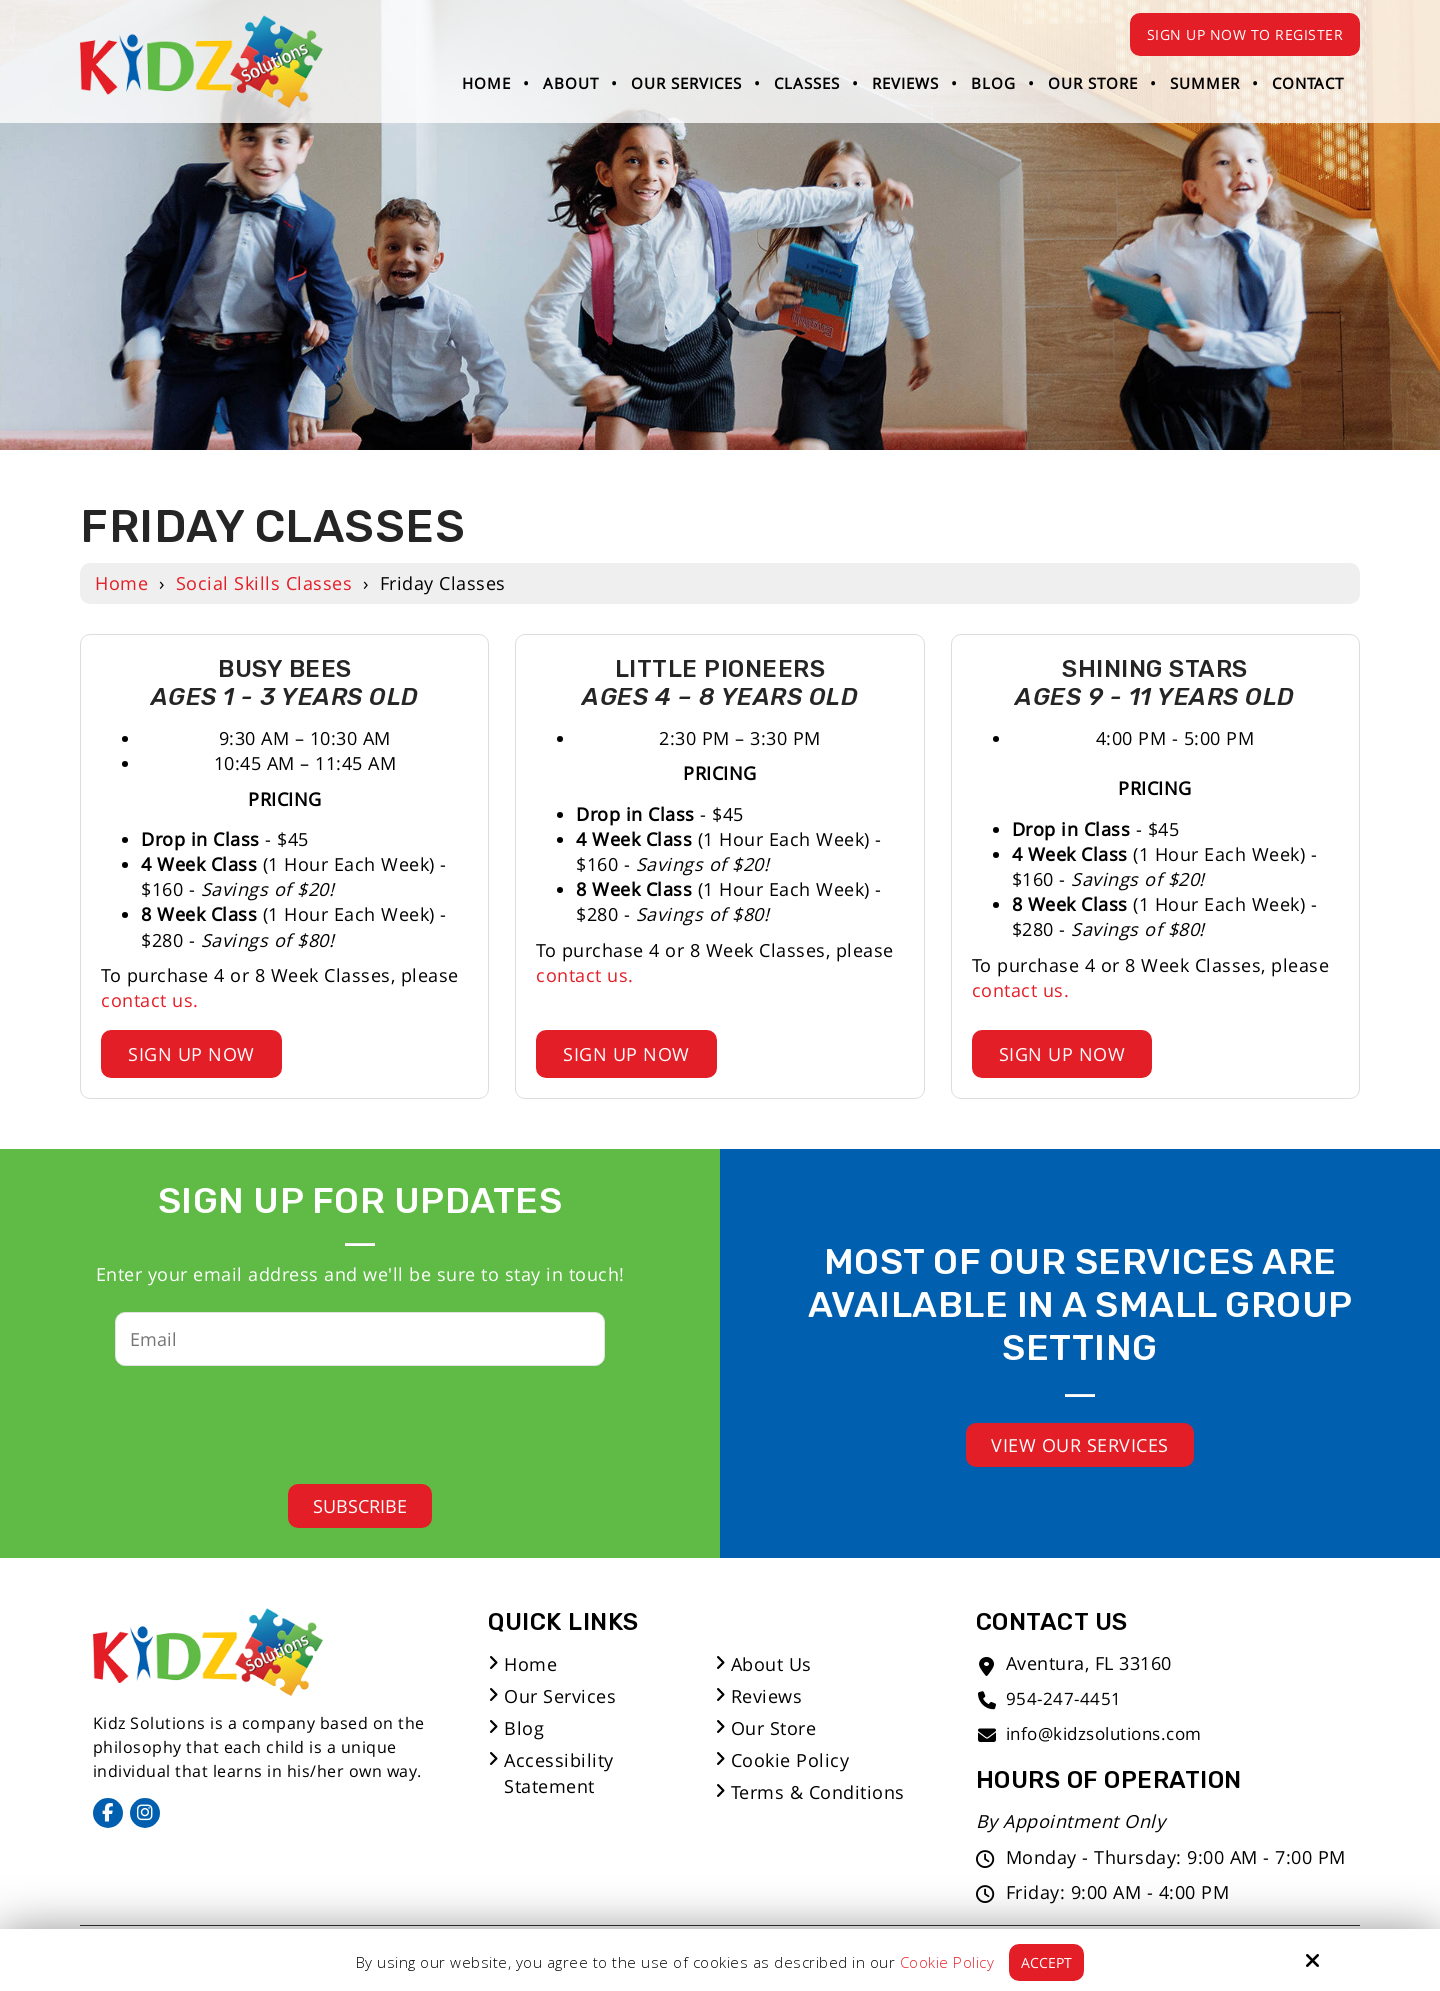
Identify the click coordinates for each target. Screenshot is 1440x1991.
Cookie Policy (946, 1962)
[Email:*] (360, 1339)
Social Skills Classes (264, 583)
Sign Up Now (191, 1054)
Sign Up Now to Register (1245, 34)
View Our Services (1080, 1445)
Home (121, 583)
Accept (1046, 1962)
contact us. (150, 1000)
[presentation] (345, 1419)
